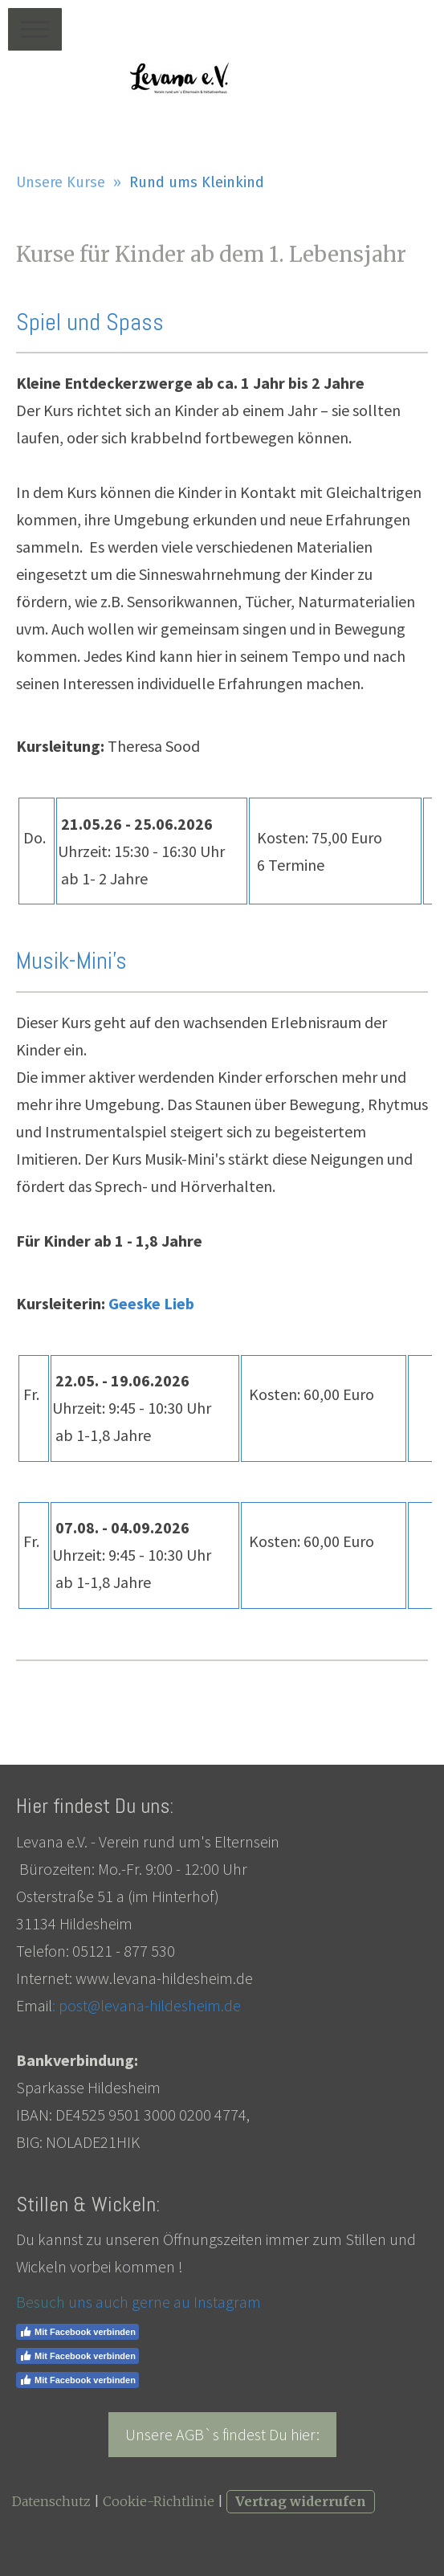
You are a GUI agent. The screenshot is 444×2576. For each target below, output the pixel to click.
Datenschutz (51, 2501)
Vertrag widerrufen (300, 2501)
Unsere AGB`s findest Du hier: (222, 2434)
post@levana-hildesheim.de (150, 2005)
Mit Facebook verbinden (77, 2331)
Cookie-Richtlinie (158, 2501)
